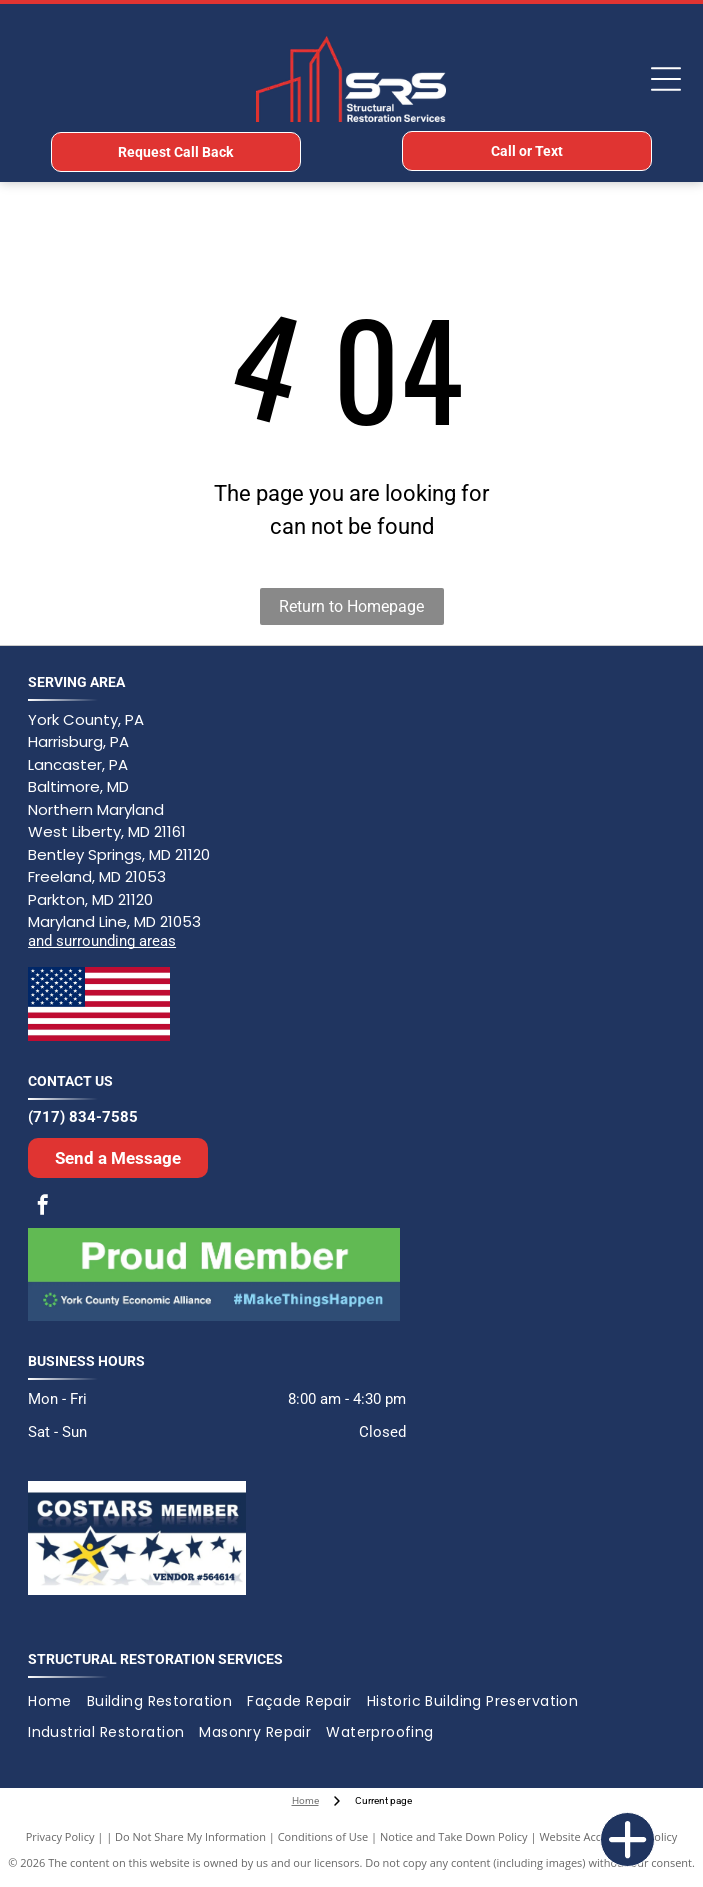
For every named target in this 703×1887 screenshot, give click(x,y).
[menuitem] (57, 1701)
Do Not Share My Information (190, 1836)
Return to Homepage (351, 606)
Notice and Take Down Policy (454, 1836)
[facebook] (43, 1207)
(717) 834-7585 (83, 1117)
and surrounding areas (102, 941)
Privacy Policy (60, 1836)
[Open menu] (666, 79)
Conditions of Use (323, 1836)
